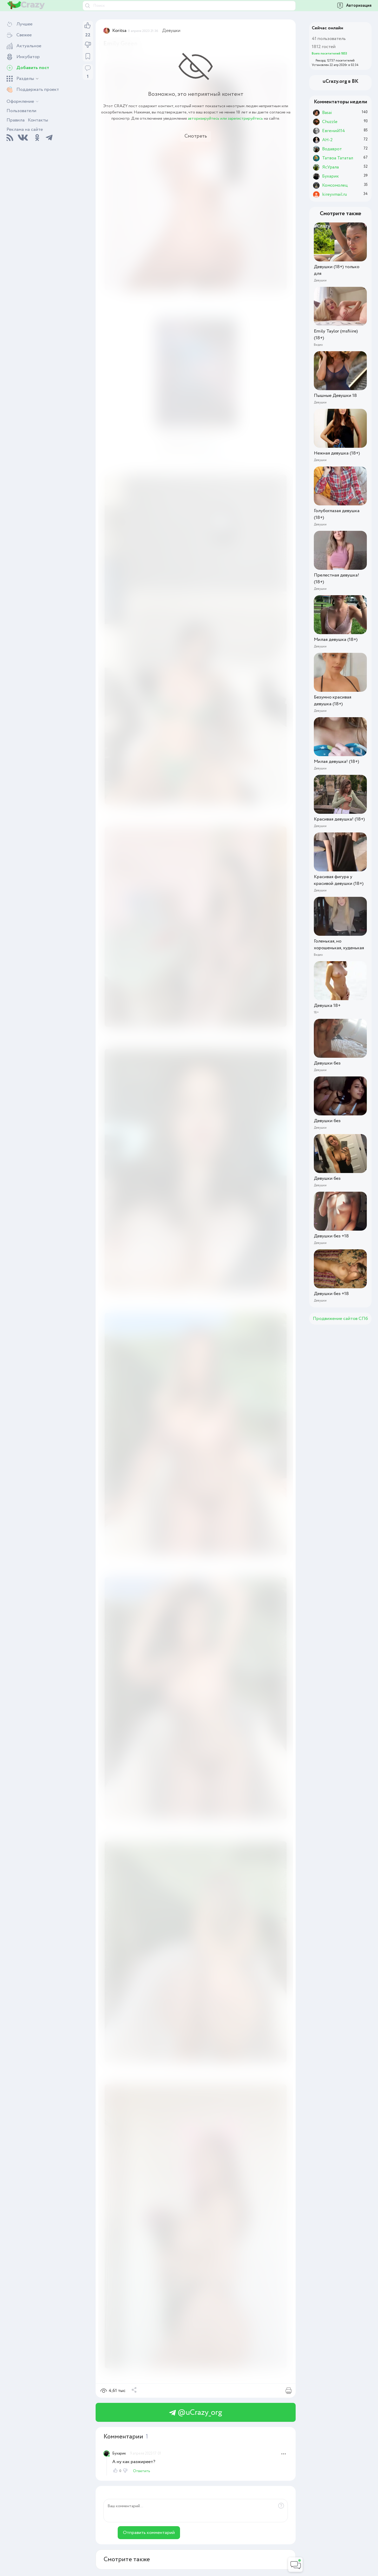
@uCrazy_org (195, 2412)
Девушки (171, 30)
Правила (15, 120)
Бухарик (119, 2453)
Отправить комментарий (149, 2532)
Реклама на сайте (24, 129)
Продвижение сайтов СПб (340, 1318)
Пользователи (21, 110)
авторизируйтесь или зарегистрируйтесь (225, 118)
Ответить (141, 2471)
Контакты (38, 120)
